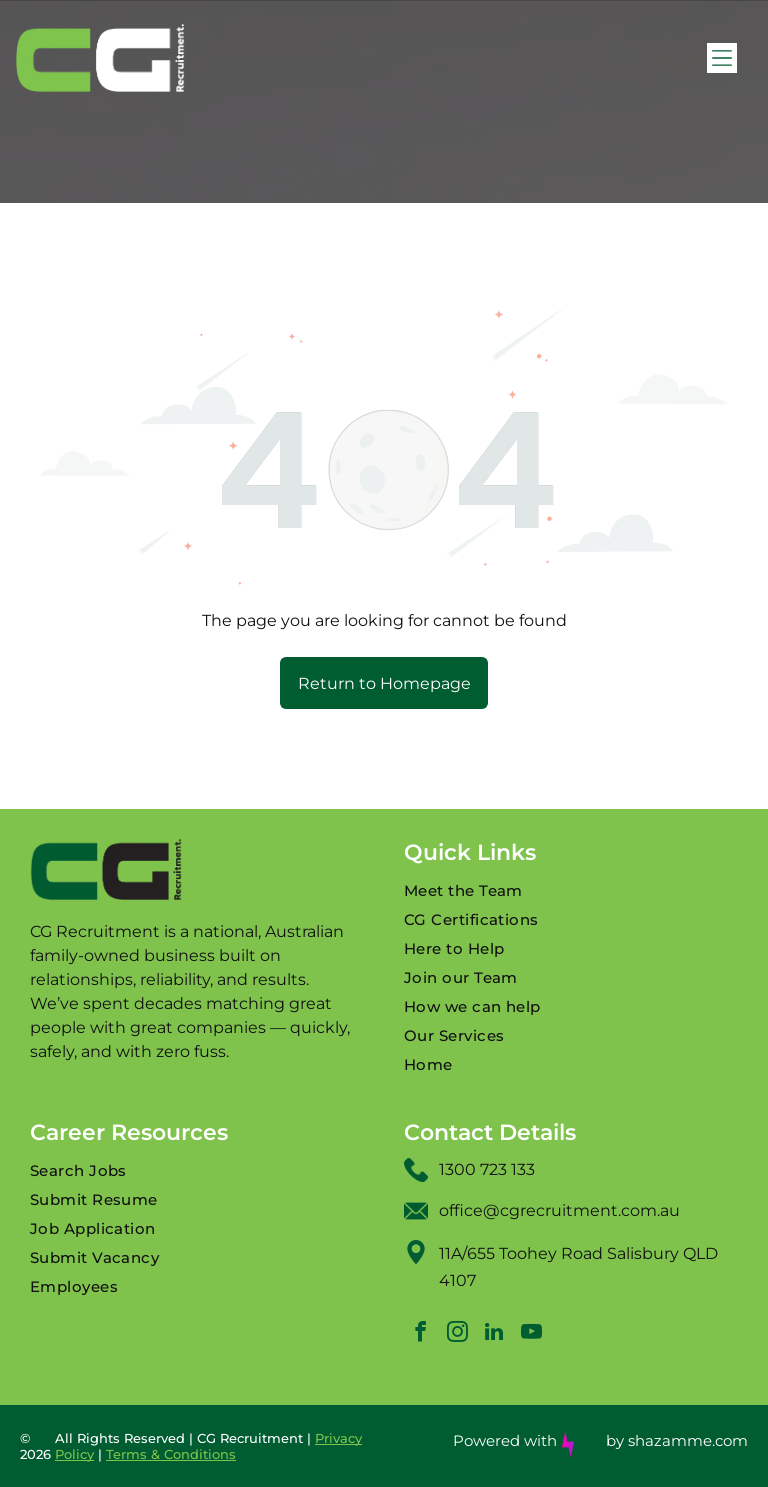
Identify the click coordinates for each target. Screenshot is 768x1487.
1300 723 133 (487, 1169)
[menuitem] (571, 890)
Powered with (505, 1440)
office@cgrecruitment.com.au (559, 1210)
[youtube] (531, 1334)
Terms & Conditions (171, 1454)
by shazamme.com (677, 1440)
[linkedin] (494, 1334)
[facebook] (420, 1334)
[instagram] (457, 1334)
